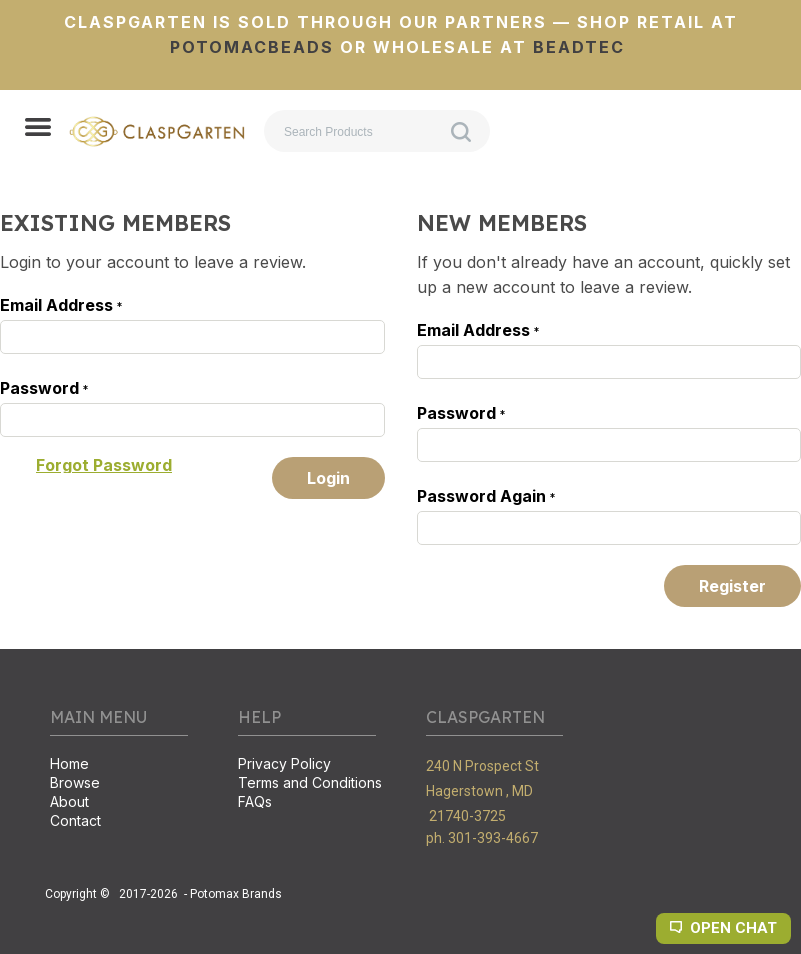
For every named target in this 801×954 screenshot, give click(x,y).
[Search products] (377, 131)
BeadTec (579, 47)
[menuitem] (119, 765)
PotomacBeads (252, 47)
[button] (38, 129)
